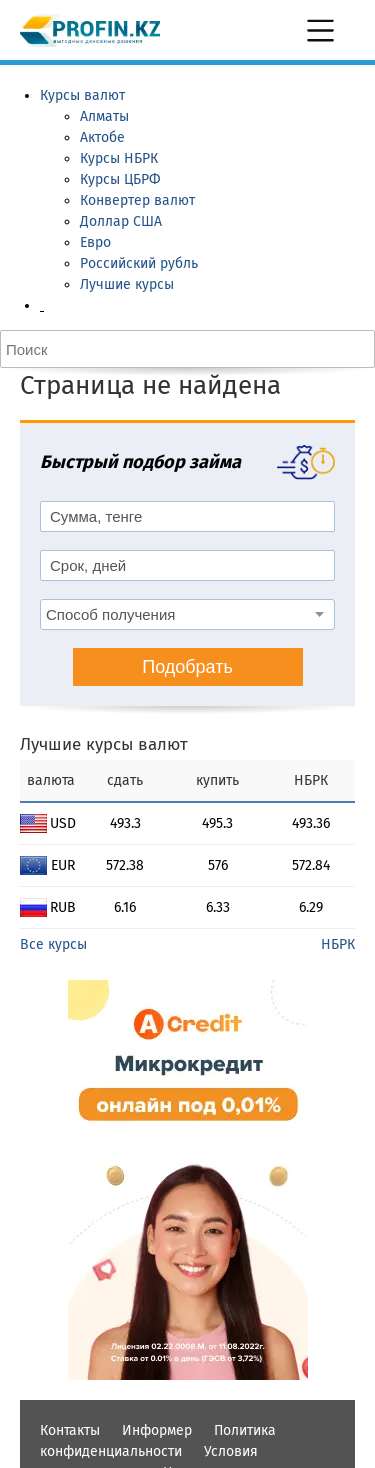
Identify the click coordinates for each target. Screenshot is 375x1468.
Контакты (70, 1430)
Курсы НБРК (119, 158)
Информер (157, 1430)
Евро (95, 242)
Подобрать (187, 667)
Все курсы (53, 944)
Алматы (104, 116)
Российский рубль (139, 263)
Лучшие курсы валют (104, 744)
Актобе (102, 137)
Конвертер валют (137, 200)
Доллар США (121, 221)
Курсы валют (82, 95)
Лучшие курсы (127, 284)
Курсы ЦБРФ (120, 179)
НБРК (338, 944)
